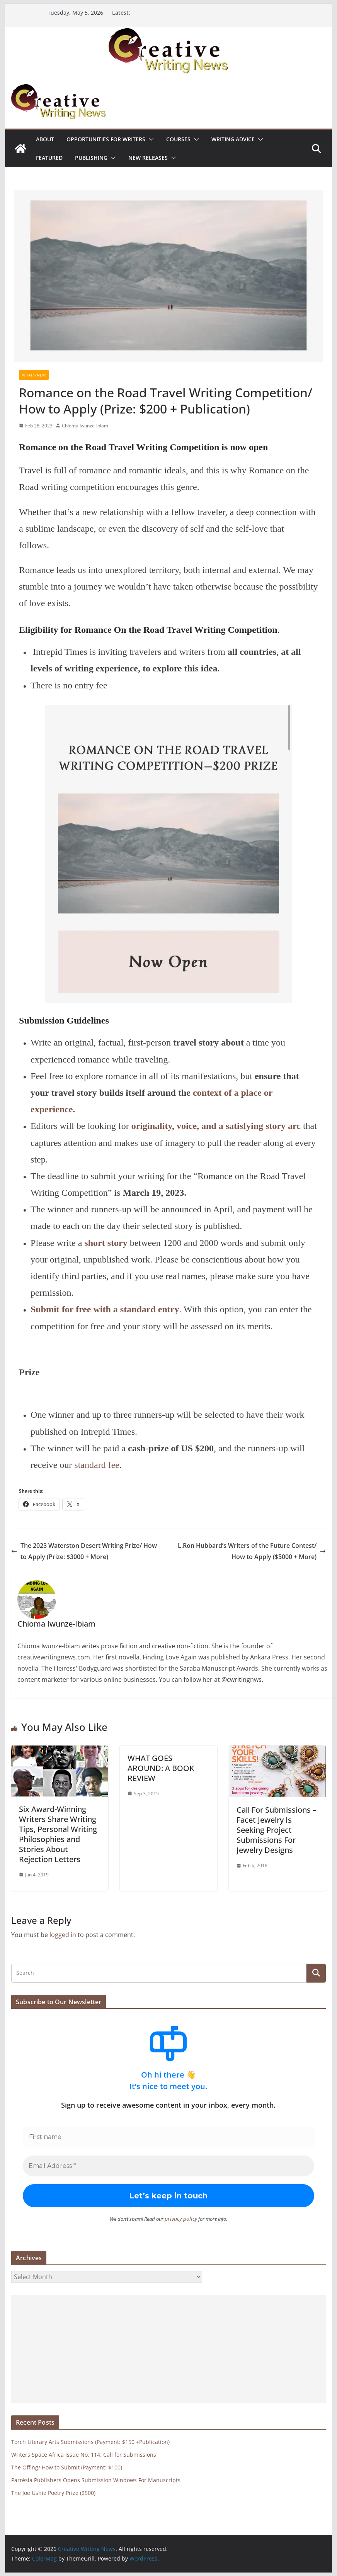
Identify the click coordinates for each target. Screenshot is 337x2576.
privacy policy (181, 2218)
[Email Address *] (168, 2166)
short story (105, 1243)
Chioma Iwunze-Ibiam (85, 425)
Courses (178, 139)
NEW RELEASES (148, 157)
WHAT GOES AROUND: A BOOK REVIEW (161, 1768)
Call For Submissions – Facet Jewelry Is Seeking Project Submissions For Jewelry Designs (277, 1830)
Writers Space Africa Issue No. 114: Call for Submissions (83, 2454)
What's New (34, 375)
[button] (149, 139)
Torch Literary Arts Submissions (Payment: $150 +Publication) (90, 2441)
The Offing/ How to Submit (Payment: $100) (66, 2467)
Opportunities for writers (105, 139)
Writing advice (233, 139)
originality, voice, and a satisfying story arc (216, 1126)
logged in (62, 1934)
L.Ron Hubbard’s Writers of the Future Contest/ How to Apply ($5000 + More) (252, 1551)
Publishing (91, 157)
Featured (49, 157)
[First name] (168, 2137)
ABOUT (45, 139)
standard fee (96, 1465)
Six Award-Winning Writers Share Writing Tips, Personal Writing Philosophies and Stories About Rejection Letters (58, 1834)
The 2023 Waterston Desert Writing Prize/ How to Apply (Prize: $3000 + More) (84, 1551)
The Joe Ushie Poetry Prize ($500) (53, 2492)
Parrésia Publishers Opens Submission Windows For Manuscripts (95, 2479)
